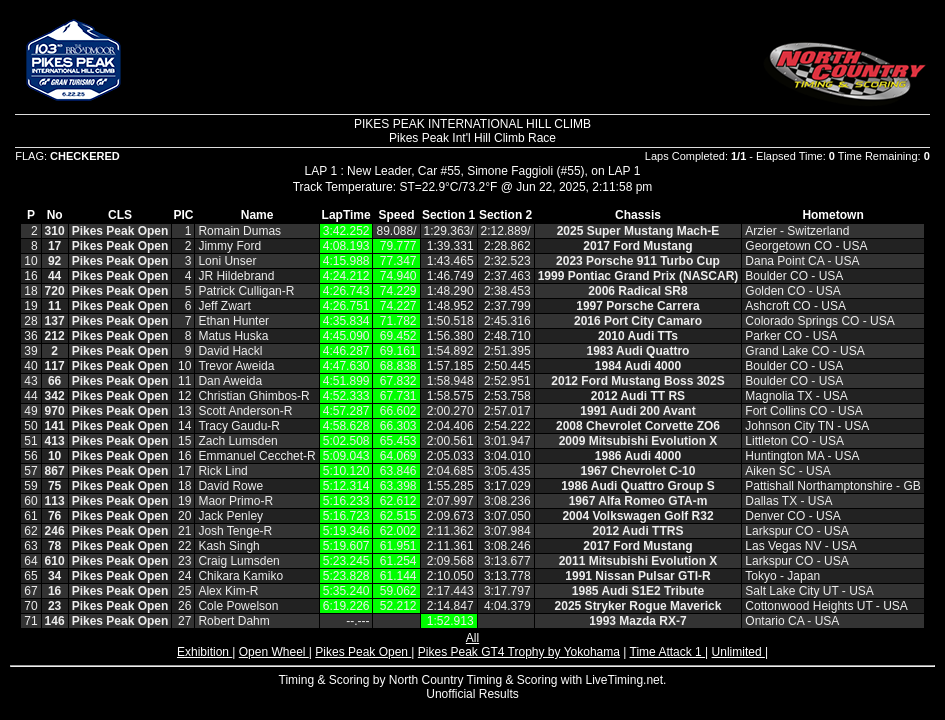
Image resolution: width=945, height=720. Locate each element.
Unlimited (738, 652)
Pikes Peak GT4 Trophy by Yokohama (519, 652)
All (472, 638)
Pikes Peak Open (363, 652)
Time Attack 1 (668, 652)
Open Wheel (274, 652)
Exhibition (204, 652)
